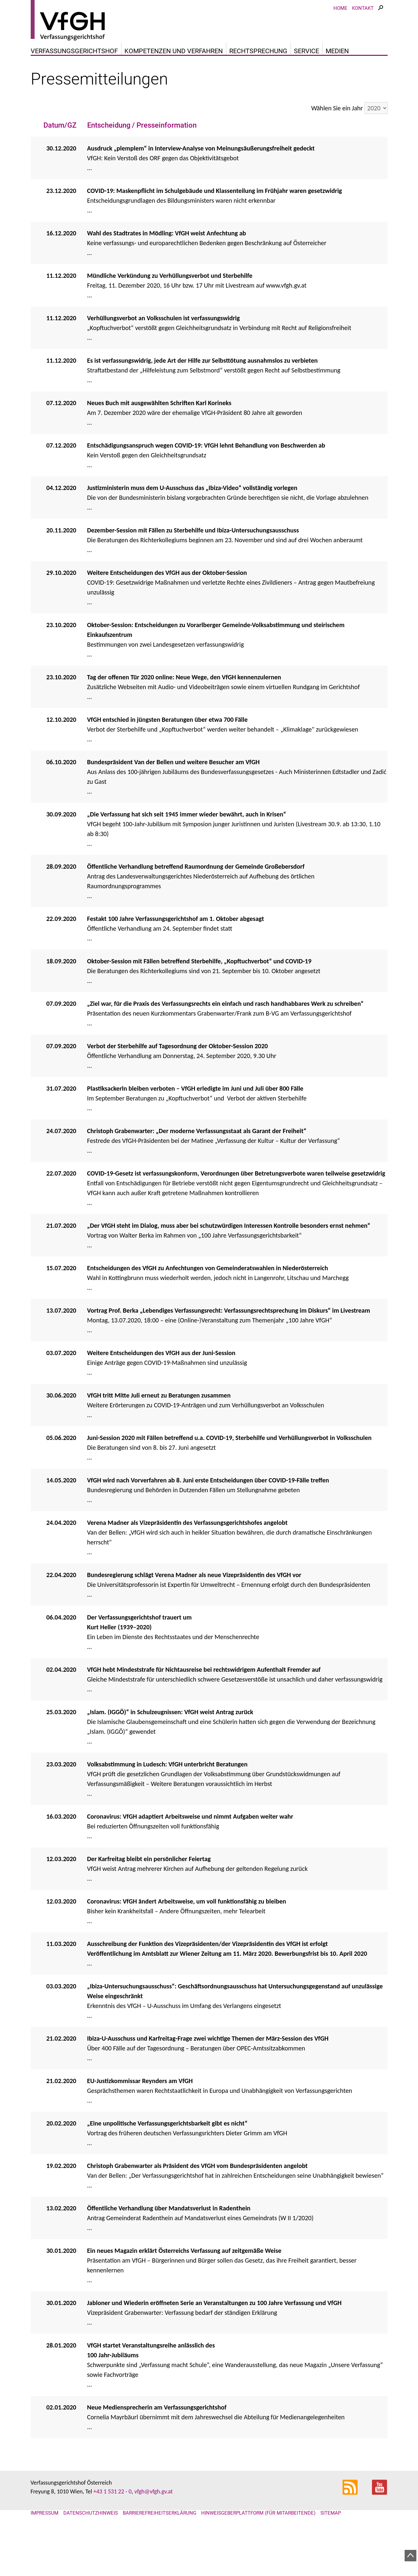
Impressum (44, 2546)
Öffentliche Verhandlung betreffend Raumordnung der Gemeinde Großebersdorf (196, 900)
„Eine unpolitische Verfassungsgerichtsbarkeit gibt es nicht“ (167, 2156)
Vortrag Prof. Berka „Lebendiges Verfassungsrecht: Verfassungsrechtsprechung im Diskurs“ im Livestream (229, 1344)
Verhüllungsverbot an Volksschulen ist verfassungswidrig (163, 351)
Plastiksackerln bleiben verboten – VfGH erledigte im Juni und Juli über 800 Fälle (195, 1122)
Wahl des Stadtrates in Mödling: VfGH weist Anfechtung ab (166, 266)
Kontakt (363, 28)
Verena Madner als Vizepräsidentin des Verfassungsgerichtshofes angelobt (187, 1556)
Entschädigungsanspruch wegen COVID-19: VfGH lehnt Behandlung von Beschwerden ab (206, 478)
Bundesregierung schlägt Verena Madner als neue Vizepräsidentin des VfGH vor (194, 1608)
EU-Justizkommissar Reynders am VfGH (140, 2114)
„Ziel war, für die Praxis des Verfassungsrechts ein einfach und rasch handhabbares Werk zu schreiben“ (225, 1037)
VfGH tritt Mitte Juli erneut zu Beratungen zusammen (159, 1428)
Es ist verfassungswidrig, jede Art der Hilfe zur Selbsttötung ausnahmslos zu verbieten (202, 394)
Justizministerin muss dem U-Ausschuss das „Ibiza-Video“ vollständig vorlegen (192, 521)
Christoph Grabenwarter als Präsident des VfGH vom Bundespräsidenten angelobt (197, 2199)
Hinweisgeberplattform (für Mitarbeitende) (258, 2546)
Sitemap (330, 2546)
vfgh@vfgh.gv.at (153, 2524)
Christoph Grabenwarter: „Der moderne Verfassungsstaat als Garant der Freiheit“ (197, 1164)
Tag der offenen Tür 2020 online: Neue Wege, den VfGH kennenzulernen (184, 710)
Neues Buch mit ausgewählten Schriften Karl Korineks (159, 436)
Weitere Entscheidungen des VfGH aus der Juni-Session (161, 1386)
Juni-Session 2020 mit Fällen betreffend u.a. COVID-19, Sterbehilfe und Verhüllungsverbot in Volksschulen (229, 1471)
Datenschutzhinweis (90, 2546)
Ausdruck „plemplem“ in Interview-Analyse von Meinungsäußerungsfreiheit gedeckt (201, 181)
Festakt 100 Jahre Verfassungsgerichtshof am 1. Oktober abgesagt (175, 952)
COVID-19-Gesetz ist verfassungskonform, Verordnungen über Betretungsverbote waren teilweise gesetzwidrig (236, 1206)
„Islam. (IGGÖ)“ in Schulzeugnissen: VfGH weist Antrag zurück (170, 1745)
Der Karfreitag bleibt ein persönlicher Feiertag (149, 1892)
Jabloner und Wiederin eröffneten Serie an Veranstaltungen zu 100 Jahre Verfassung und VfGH (214, 2336)
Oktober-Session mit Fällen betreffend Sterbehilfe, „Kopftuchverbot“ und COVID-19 (199, 994)
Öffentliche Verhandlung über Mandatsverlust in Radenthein (168, 2241)
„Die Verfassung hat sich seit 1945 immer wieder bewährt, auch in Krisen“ (186, 847)
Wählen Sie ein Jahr (337, 141)
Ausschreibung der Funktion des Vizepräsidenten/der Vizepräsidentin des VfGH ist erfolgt (208, 1977)
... (237, 195)
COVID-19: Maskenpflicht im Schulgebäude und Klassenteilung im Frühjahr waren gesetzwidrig (214, 224)
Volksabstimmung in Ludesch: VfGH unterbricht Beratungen (167, 1797)
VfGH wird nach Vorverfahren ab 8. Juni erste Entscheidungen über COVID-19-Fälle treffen (208, 1513)
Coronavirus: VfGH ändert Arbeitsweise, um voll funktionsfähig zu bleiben (186, 1934)
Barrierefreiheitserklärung (159, 2546)
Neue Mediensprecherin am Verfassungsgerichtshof (157, 2440)
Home (340, 28)
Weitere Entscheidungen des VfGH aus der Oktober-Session (167, 606)
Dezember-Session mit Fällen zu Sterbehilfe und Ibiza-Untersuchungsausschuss (193, 563)
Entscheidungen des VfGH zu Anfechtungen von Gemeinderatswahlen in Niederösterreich (207, 1301)
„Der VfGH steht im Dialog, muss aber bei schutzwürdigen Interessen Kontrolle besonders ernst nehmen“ (228, 1259)
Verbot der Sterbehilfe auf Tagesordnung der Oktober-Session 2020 (177, 1079)
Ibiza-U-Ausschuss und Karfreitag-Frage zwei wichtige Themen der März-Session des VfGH (208, 2072)
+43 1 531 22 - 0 (112, 2524)
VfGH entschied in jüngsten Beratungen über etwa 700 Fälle (168, 753)
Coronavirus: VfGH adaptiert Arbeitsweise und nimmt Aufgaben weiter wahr (190, 1850)
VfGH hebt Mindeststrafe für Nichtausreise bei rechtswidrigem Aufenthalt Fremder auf (204, 1703)
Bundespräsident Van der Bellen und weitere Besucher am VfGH (173, 795)
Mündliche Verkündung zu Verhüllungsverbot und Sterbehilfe (169, 309)
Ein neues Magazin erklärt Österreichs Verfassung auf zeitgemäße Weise (184, 2284)
